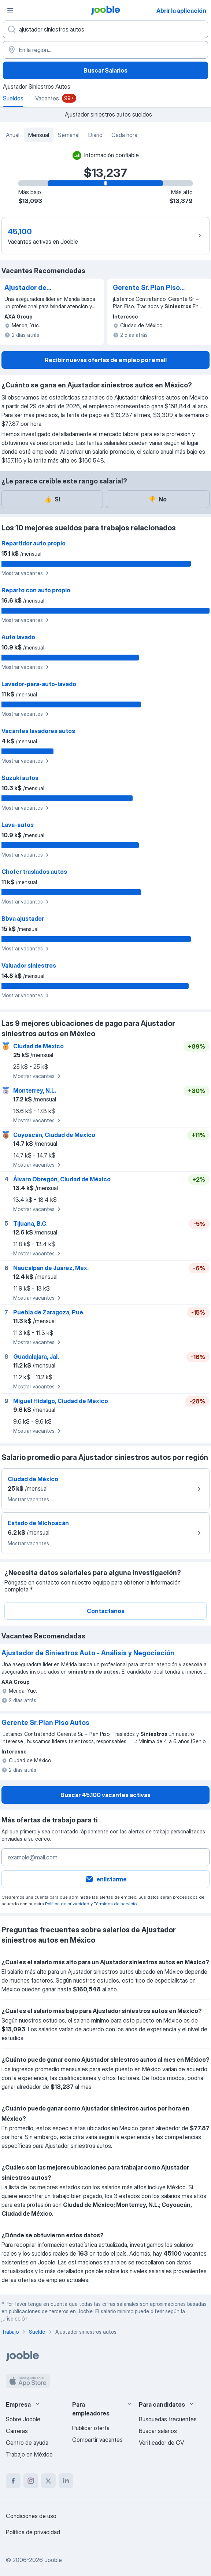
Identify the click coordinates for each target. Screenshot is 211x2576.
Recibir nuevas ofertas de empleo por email (106, 360)
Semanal (68, 135)
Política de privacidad (67, 1903)
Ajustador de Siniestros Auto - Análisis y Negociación (41, 288)
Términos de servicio (115, 1903)
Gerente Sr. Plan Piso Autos (146, 288)
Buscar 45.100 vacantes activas (105, 1795)
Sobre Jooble (23, 2419)
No (157, 499)
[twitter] (48, 2480)
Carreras (17, 2431)
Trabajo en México (29, 2454)
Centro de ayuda (27, 2442)
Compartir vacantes (97, 2439)
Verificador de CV (161, 2442)
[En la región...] (105, 50)
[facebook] (13, 2480)
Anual (12, 135)
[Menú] (10, 10)
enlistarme (106, 1879)
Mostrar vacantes (26, 573)
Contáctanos (106, 1611)
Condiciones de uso (31, 2516)
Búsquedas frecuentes (168, 2419)
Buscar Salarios (105, 70)
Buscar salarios (158, 2431)
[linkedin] (66, 2480)
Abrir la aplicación (181, 10)
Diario (95, 135)
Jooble (53, 2560)
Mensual (38, 135)
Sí (52, 499)
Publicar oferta (91, 2428)
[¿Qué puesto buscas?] (105, 29)
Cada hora (124, 135)
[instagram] (30, 2480)
